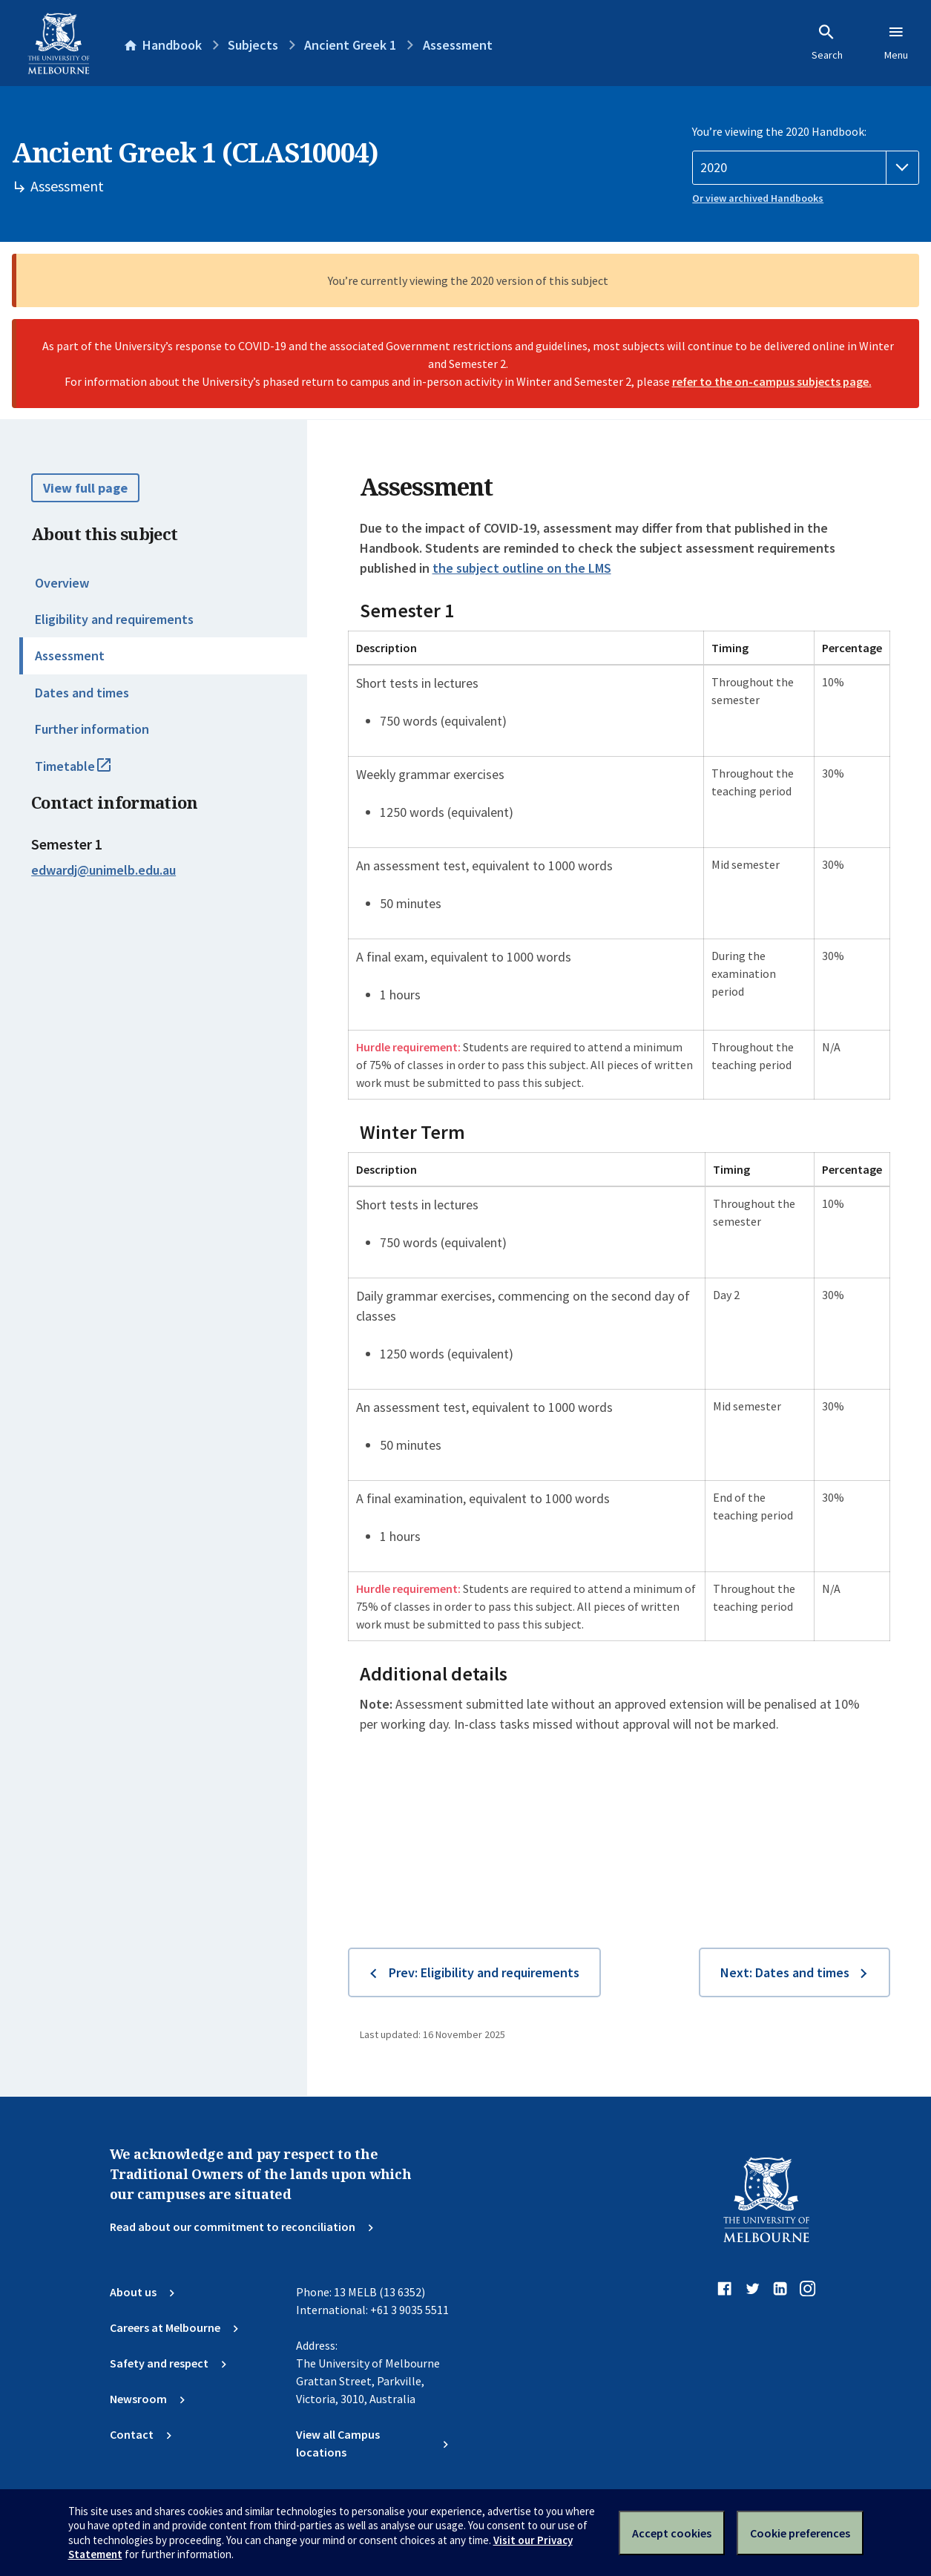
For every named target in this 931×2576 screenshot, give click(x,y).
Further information (92, 728)
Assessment (70, 655)
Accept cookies (671, 2533)
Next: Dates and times (784, 1972)
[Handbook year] (805, 167)
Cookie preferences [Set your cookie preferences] (800, 2533)
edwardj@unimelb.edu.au (103, 870)
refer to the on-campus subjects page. (772, 381)
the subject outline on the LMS (521, 567)
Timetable (89, 772)
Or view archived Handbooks (757, 198)
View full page (85, 487)
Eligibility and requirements (114, 619)
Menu (896, 42)
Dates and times (82, 692)
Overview (62, 582)
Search (827, 42)
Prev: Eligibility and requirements (484, 1972)
